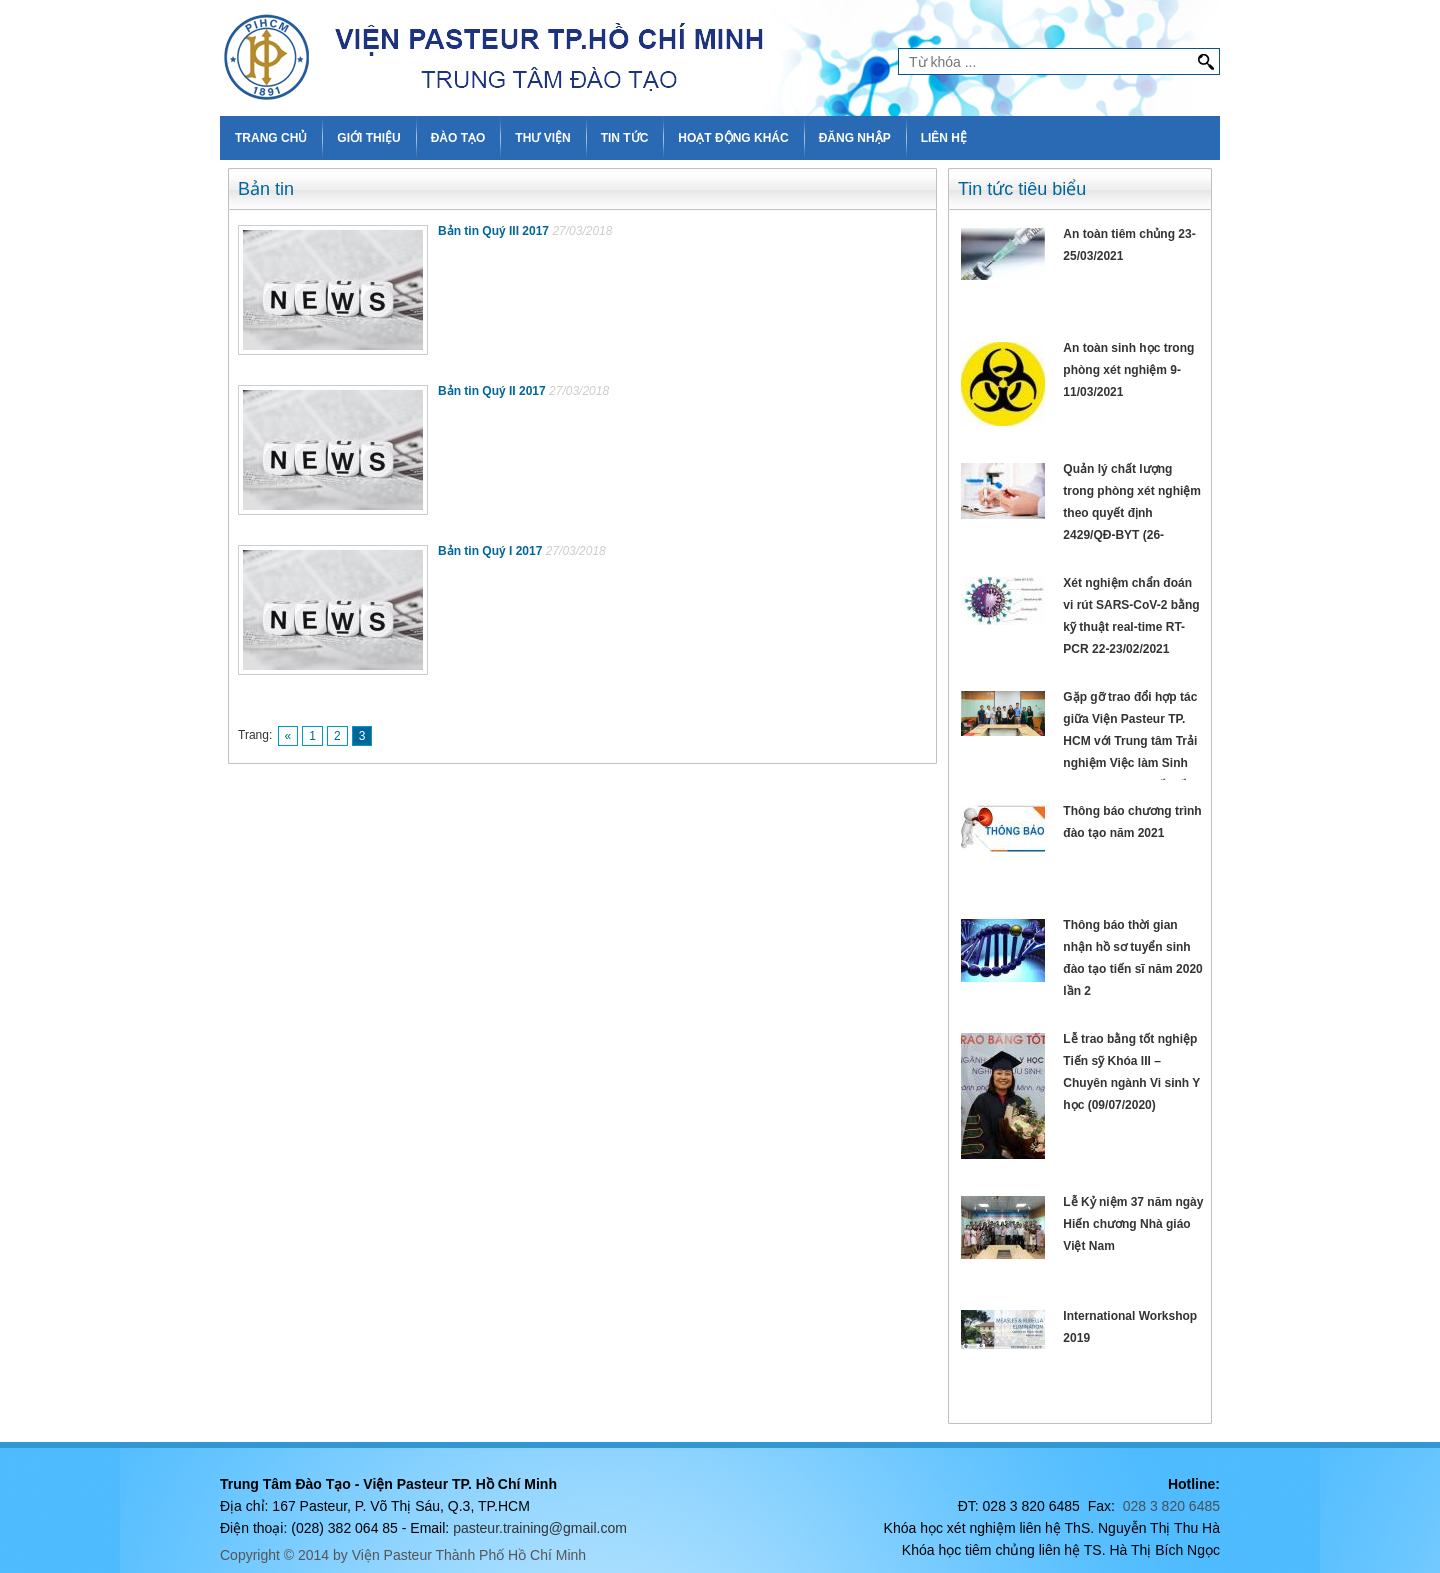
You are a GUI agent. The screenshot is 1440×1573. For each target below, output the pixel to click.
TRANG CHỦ (271, 138)
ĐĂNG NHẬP (855, 138)
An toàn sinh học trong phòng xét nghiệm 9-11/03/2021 (1128, 370)
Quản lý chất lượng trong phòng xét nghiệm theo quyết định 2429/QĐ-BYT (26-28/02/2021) (1132, 513)
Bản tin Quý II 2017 (492, 391)
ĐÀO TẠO (458, 138)
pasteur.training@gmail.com (540, 1528)
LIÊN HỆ (944, 138)
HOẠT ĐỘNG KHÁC (733, 138)
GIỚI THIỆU (368, 138)
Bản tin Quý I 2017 (490, 551)
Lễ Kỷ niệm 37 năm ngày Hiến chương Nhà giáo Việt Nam (1133, 1224)
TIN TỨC (625, 138)
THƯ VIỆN (542, 138)
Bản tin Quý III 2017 (493, 231)
